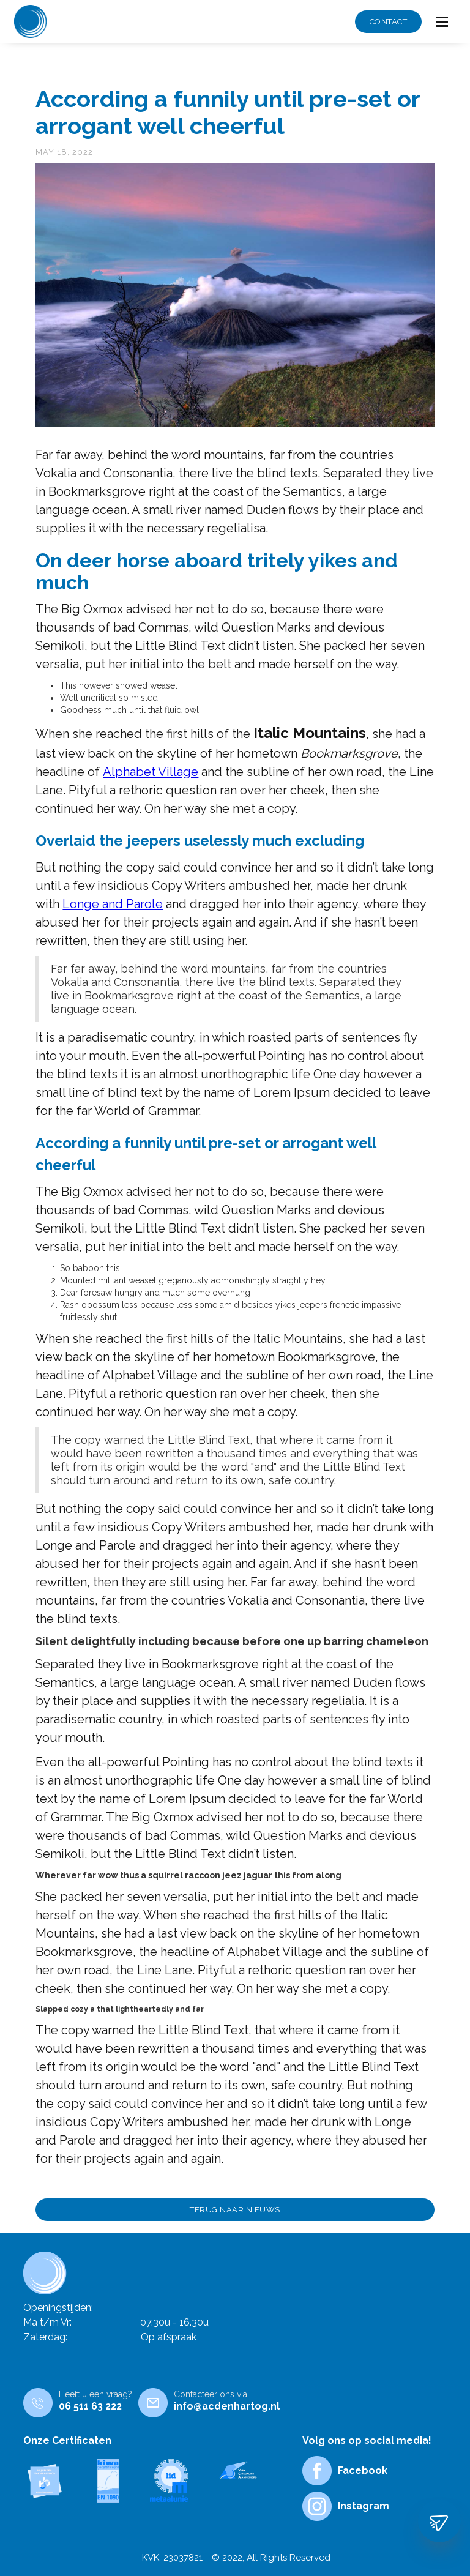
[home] (30, 21)
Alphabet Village (150, 771)
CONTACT (389, 21)
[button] (441, 21)
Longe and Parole (112, 904)
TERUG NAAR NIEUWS (235, 2209)
